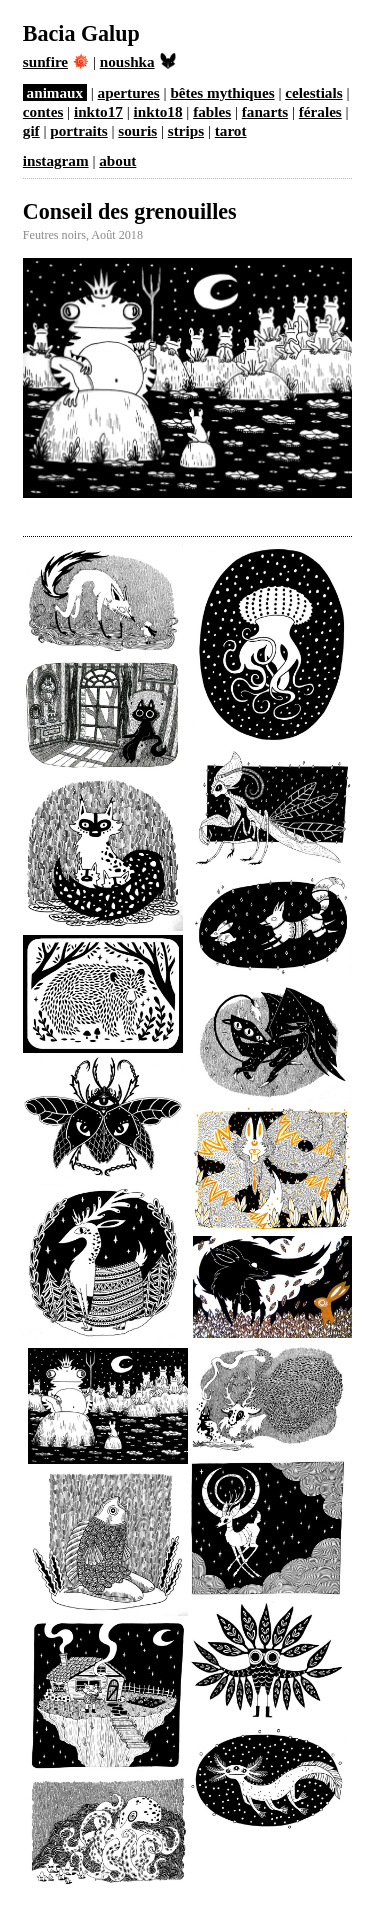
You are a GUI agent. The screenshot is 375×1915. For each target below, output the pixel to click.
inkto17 (98, 111)
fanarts (265, 111)
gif (31, 130)
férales (320, 111)
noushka (138, 61)
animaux (55, 92)
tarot (231, 130)
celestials (313, 92)
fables (212, 111)
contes (43, 111)
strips (186, 130)
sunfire (56, 61)
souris (137, 130)
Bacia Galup (81, 33)
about (117, 160)
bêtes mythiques (222, 92)
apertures (129, 92)
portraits (78, 130)
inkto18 (158, 111)
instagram (56, 160)
